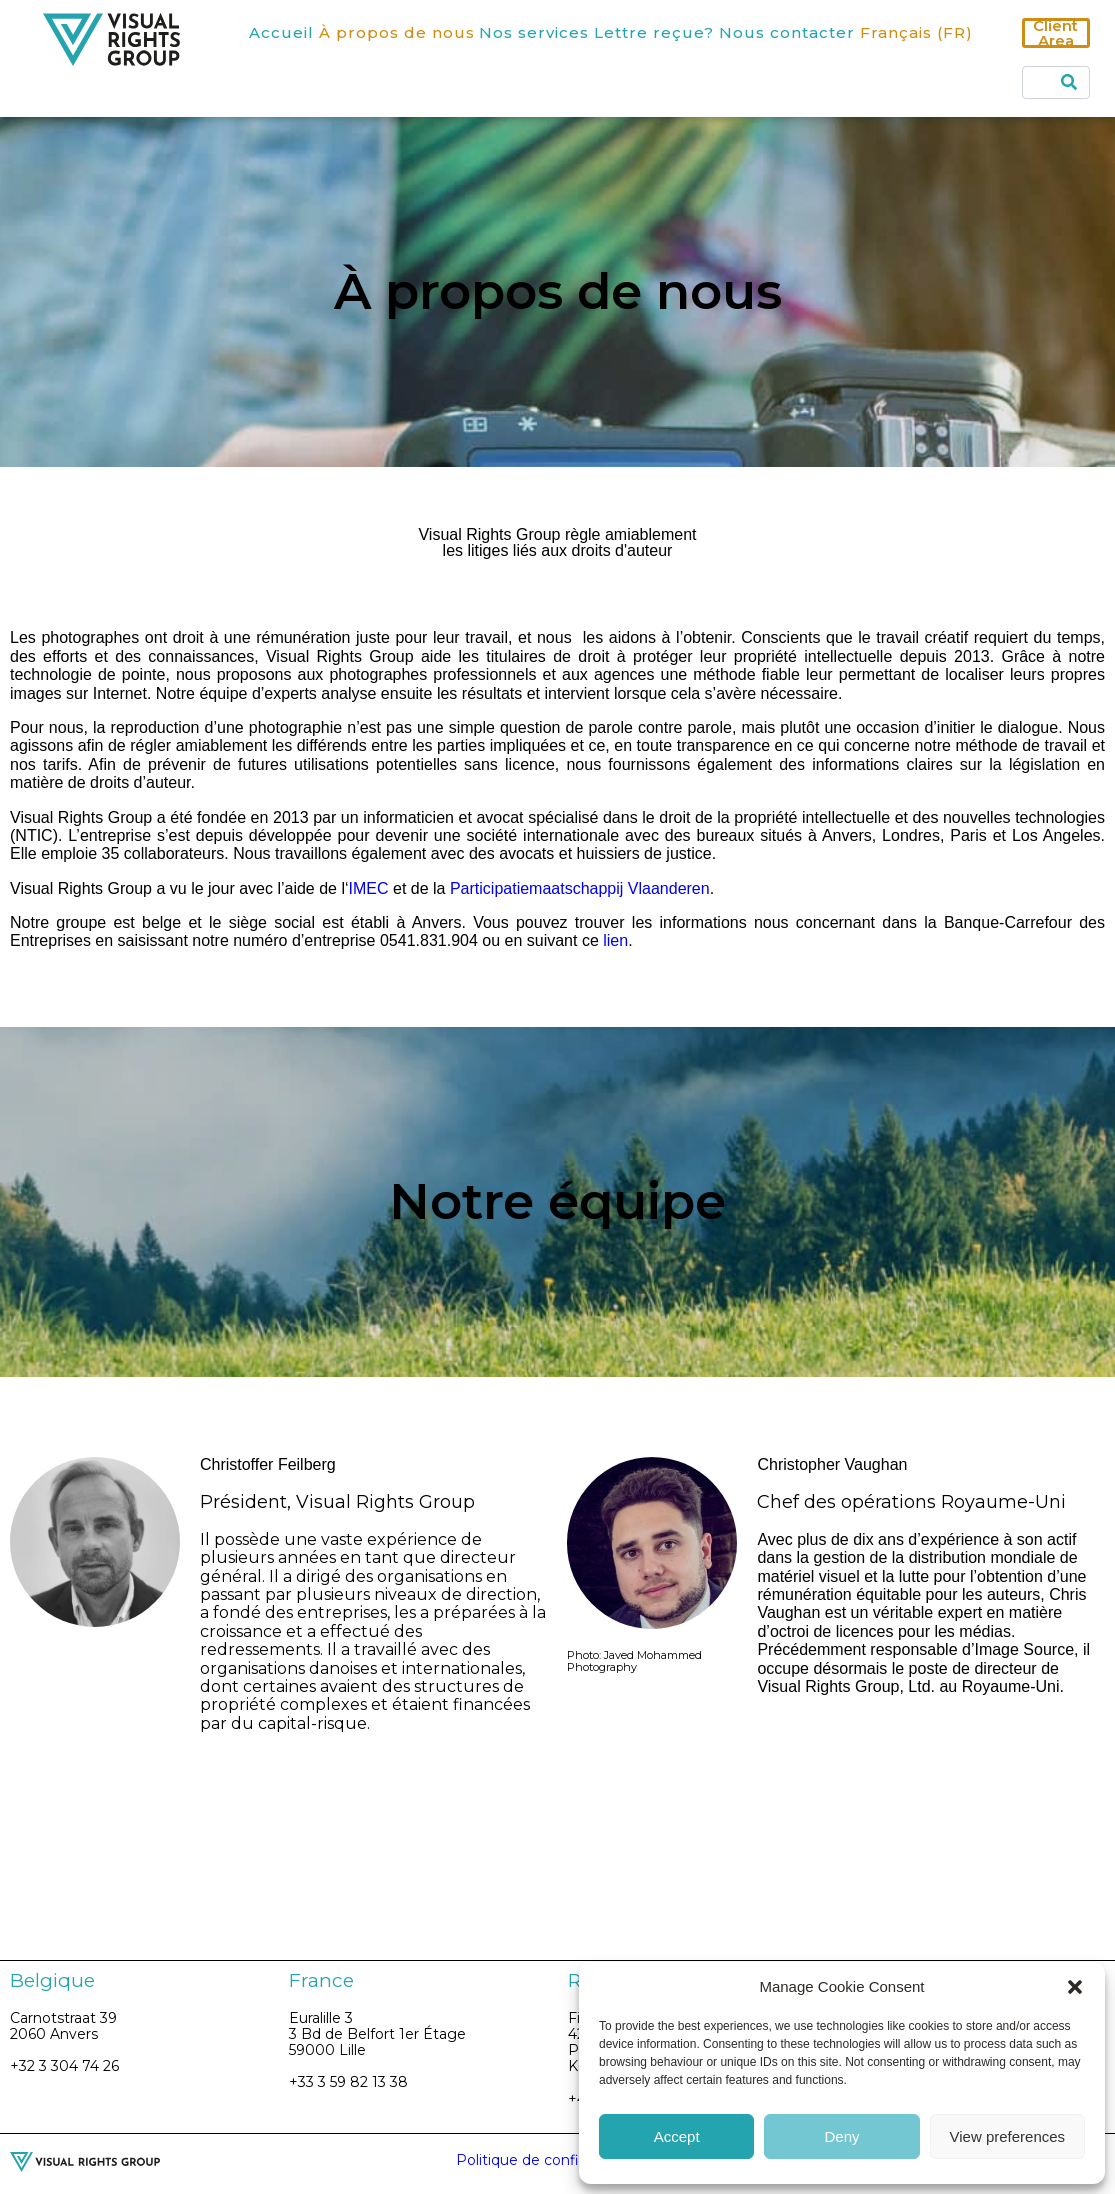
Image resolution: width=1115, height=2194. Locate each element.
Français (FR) (916, 32)
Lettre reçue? (654, 32)
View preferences (1008, 2136)
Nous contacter (787, 32)
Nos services (534, 32)
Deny (841, 2136)
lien (615, 940)
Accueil (281, 32)
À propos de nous (397, 32)
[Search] (1069, 82)
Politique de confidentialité (550, 2160)
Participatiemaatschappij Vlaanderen (580, 888)
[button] (1075, 1987)
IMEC (369, 888)
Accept (677, 2136)
